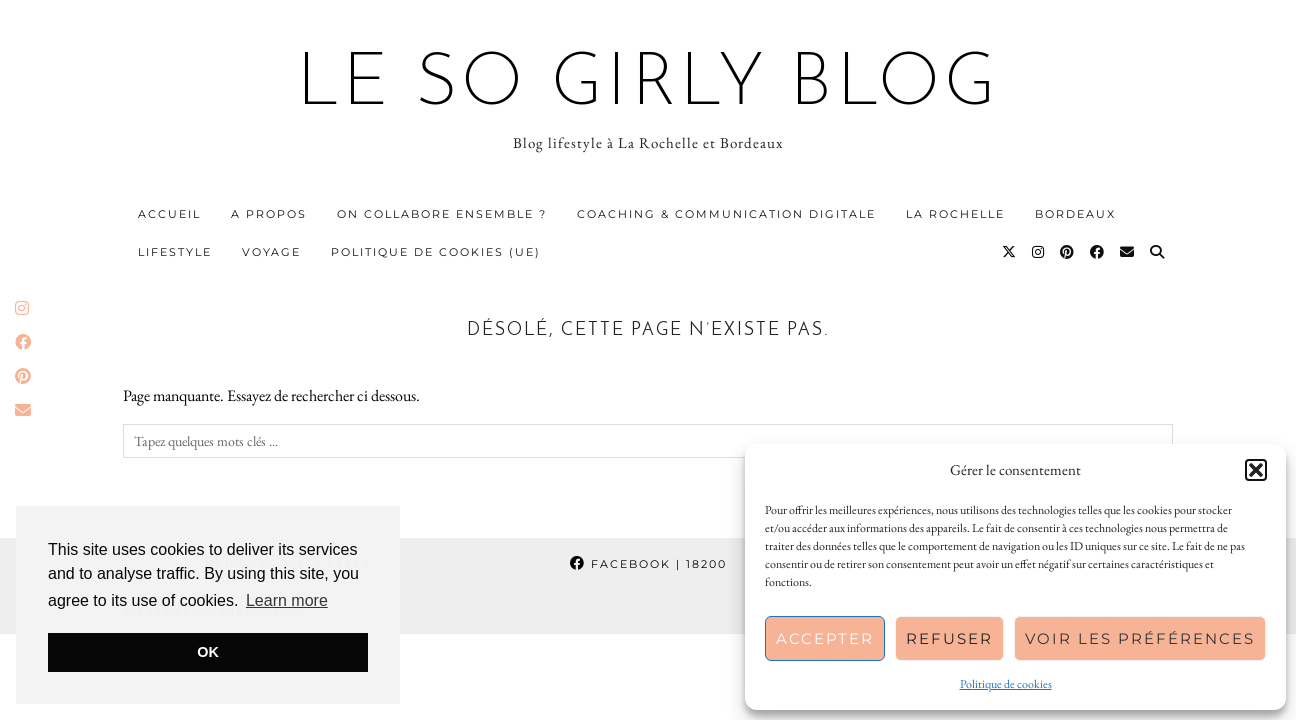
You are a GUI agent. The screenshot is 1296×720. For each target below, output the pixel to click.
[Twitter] (1010, 252)
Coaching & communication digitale (726, 214)
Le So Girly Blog (648, 86)
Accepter (825, 638)
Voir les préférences (1140, 638)
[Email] (1128, 252)
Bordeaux (1075, 214)
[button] (1256, 470)
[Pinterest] (1068, 252)
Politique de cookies (1006, 684)
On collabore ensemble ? (442, 214)
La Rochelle (955, 214)
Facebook (648, 564)
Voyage (271, 252)
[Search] (1158, 252)
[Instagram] (1039, 252)
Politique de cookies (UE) (436, 252)
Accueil (169, 214)
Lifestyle (175, 252)
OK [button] (208, 652)
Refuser (949, 638)
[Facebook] (1098, 252)
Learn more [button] (287, 600)
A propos (269, 214)
